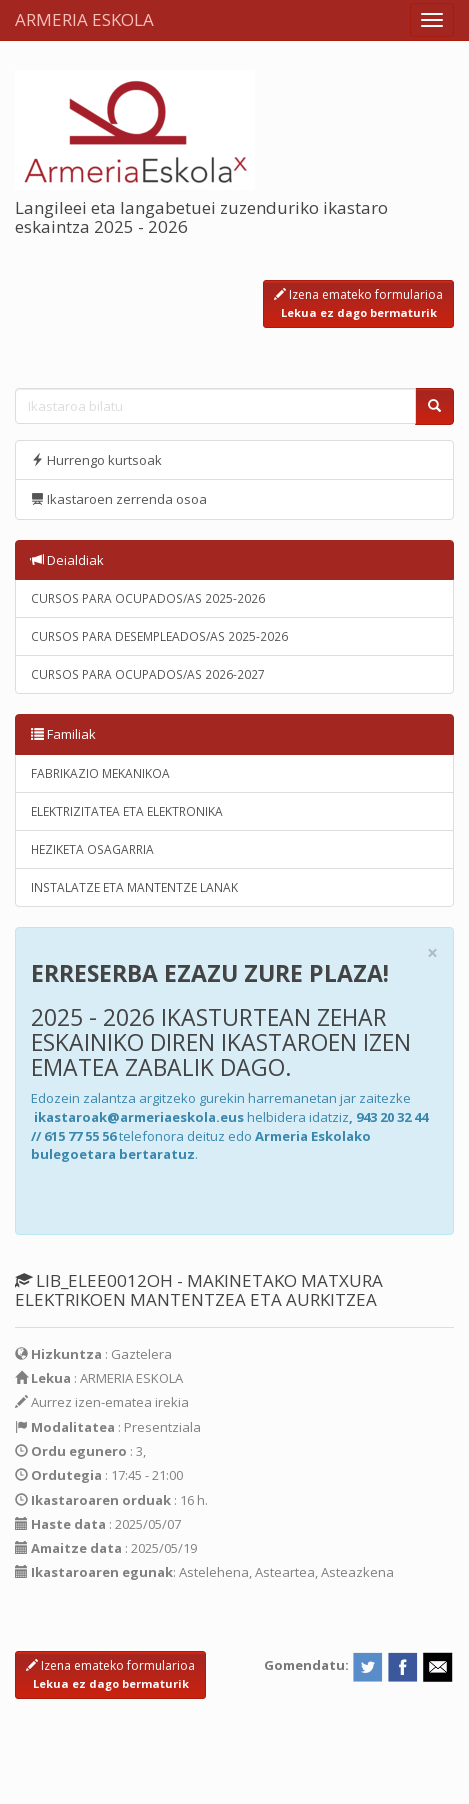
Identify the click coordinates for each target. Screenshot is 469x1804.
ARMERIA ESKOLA (84, 19)
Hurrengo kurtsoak (96, 460)
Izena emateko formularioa (358, 303)
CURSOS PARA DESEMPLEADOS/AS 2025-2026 (159, 636)
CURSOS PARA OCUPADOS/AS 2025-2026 (148, 598)
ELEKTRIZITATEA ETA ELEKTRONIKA (127, 811)
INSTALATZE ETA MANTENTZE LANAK (134, 887)
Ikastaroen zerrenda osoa (119, 499)
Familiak (63, 734)
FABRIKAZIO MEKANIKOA (100, 773)
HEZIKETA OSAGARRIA (92, 849)
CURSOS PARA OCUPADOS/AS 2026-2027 (148, 674)
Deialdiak (67, 560)
